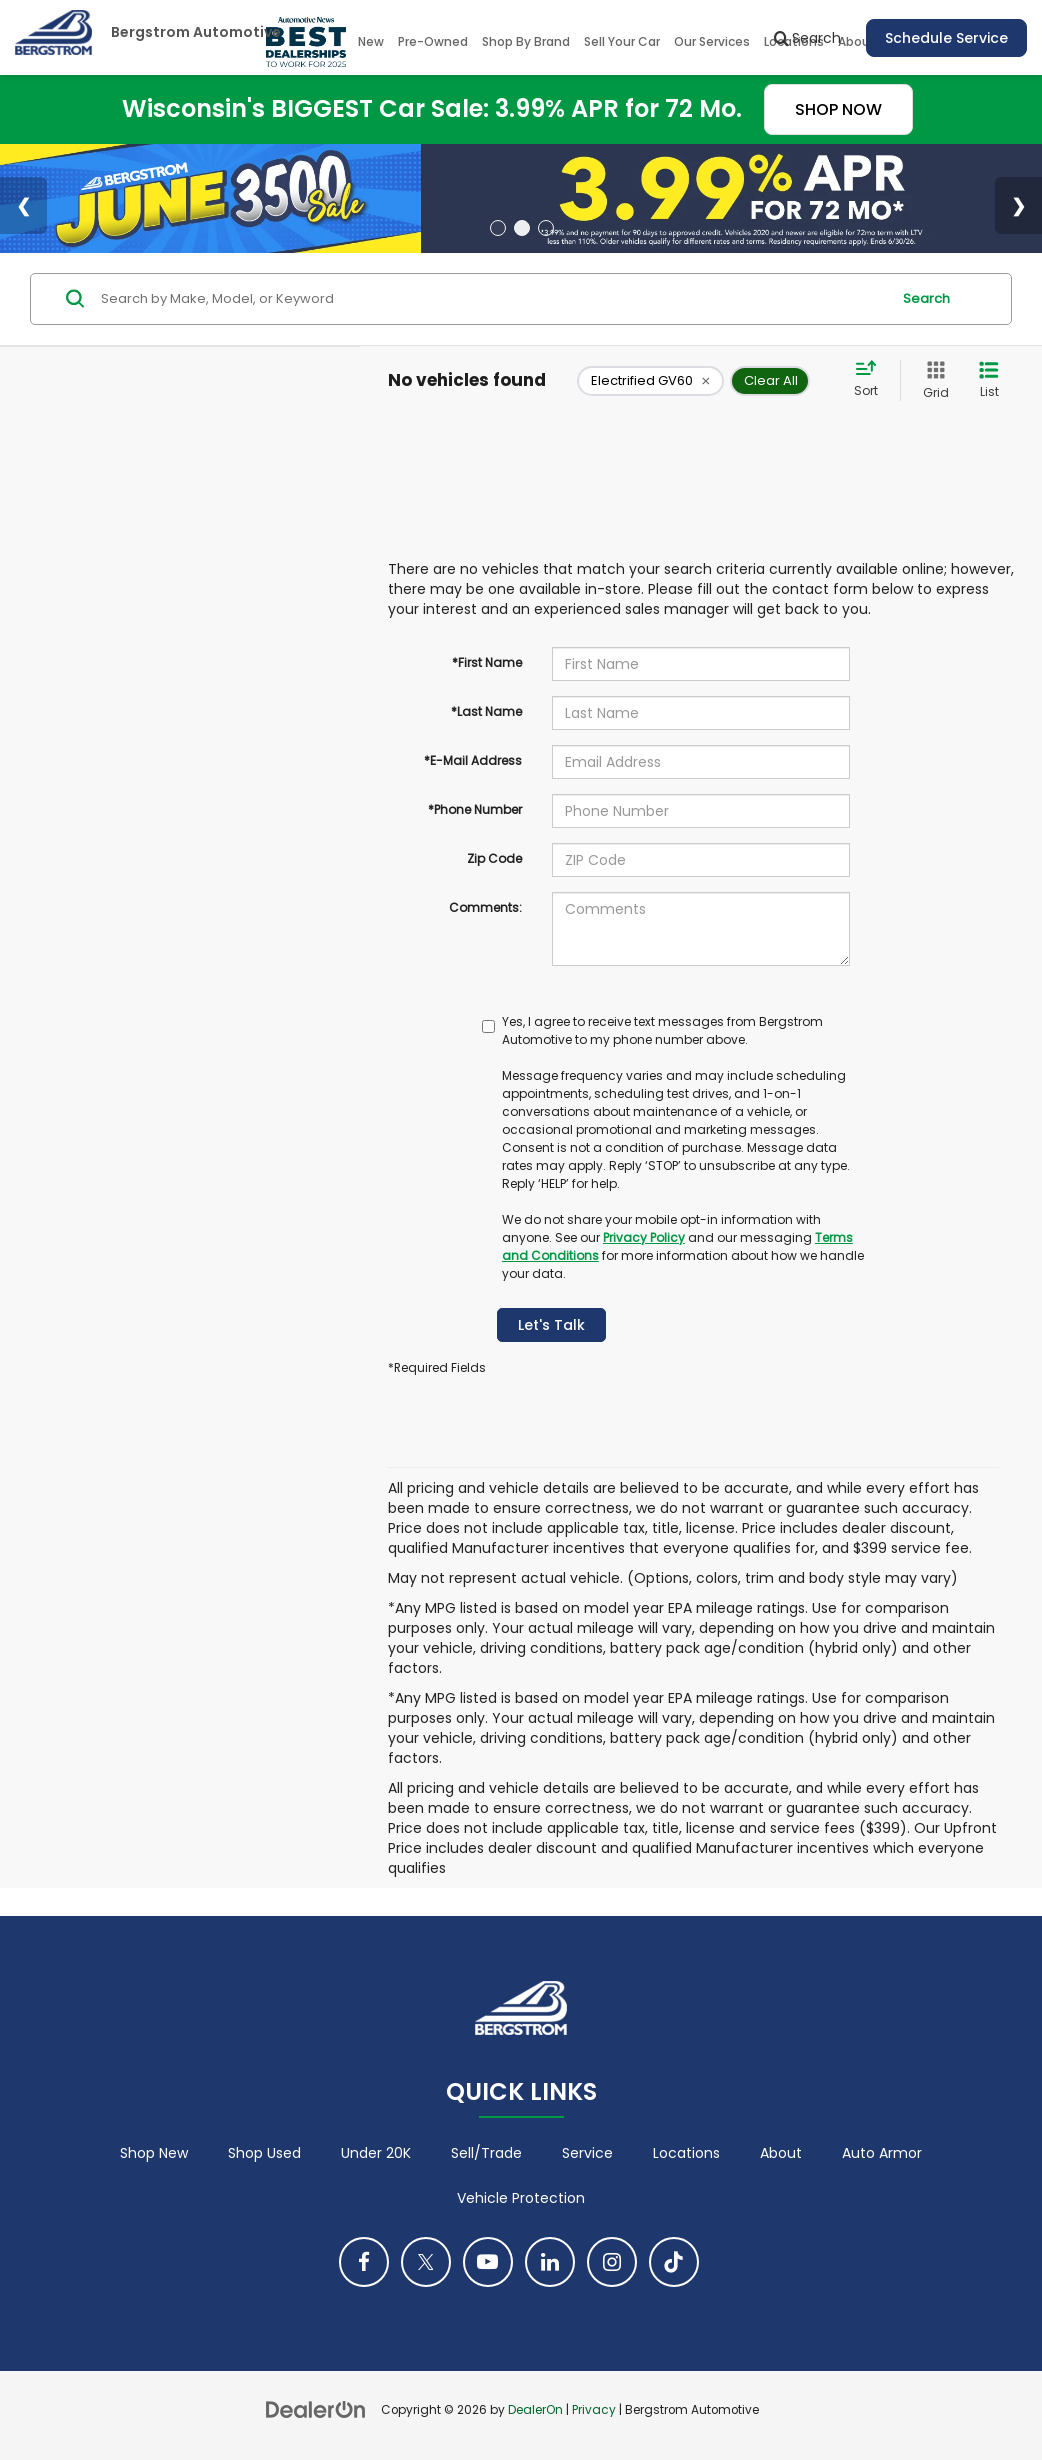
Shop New (154, 2153)
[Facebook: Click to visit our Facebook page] (364, 2262)
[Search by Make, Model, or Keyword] (492, 299)
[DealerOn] (316, 2409)
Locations (686, 2153)
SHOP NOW (838, 109)
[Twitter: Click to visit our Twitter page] (426, 2262)
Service (587, 2153)
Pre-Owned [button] (433, 41)
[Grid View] (932, 380)
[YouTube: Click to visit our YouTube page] (488, 2262)
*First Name (487, 662)
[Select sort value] (872, 380)
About (781, 2153)
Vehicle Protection (521, 2198)
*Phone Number (475, 809)
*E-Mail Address (473, 760)
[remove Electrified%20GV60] (650, 381)
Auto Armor (882, 2153)
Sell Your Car (622, 41)
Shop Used (264, 2153)
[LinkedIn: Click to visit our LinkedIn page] (550, 2262)
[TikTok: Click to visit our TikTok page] (674, 2262)
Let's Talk (551, 1325)
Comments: (485, 907)
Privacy (594, 2410)
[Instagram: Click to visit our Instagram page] (612, 2262)
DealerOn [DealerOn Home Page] (535, 2410)
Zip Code (494, 858)
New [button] (371, 41)
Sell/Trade (486, 2153)
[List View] (989, 380)
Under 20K (376, 2153)
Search (926, 298)
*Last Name (486, 711)
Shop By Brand (526, 41)
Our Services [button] (712, 41)
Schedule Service (946, 38)
